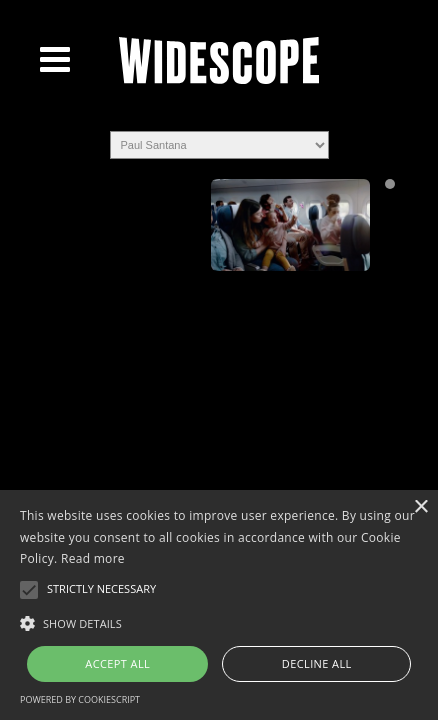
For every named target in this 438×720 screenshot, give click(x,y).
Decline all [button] (317, 663)
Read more (93, 558)
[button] (219, 622)
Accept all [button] (117, 663)
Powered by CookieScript (80, 699)
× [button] (420, 507)
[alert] (219, 605)
